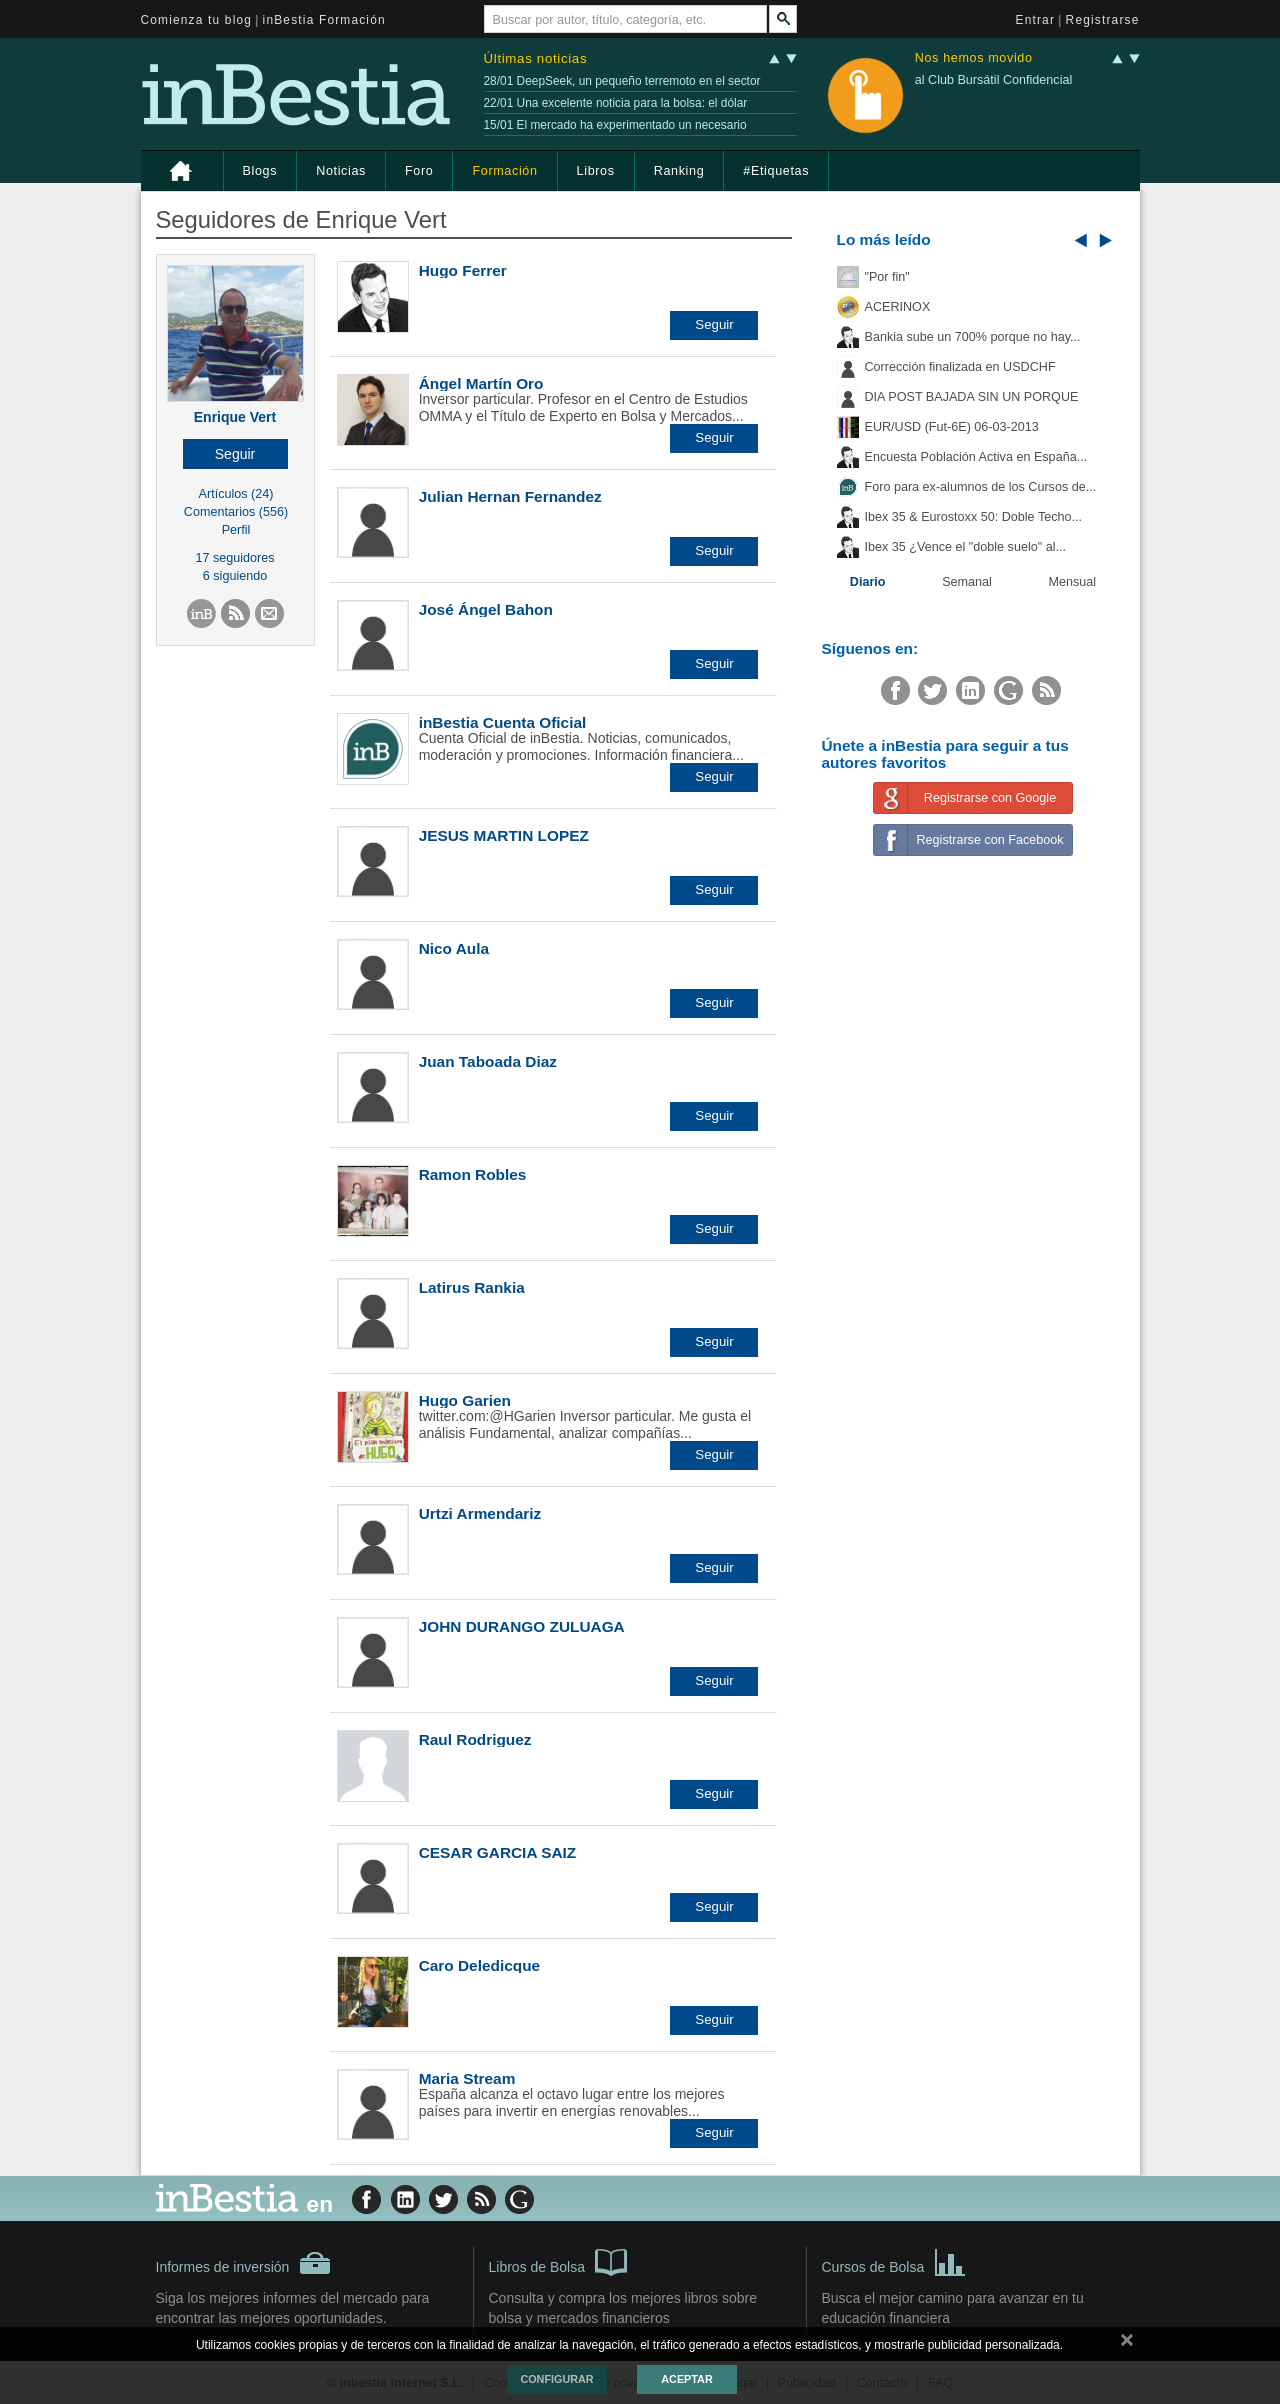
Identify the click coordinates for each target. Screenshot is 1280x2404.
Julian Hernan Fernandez (510, 496)
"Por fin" (887, 277)
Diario (868, 582)
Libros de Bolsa (558, 2261)
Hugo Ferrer (463, 270)
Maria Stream (467, 2078)
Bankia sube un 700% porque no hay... (973, 337)
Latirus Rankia (472, 1287)
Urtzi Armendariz (480, 1513)
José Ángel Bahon (486, 609)
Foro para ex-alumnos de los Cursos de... (981, 487)
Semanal (967, 582)
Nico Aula (454, 948)
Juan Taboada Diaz (488, 1061)
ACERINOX (898, 307)
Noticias (341, 171)
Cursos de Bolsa (894, 2261)
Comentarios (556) (236, 512)
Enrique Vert (235, 417)
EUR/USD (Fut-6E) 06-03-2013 (952, 427)
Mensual (1073, 582)
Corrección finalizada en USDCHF (960, 367)
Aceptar (686, 2379)
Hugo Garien (465, 1400)
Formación (504, 171)
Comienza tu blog (197, 20)
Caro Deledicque (479, 1965)
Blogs (260, 171)
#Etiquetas (776, 171)
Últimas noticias (536, 58)
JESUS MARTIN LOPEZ (504, 835)
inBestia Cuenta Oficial (503, 722)
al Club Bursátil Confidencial (994, 80)
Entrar (1036, 20)
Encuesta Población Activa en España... (976, 457)
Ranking (679, 171)
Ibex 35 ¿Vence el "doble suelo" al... (965, 547)
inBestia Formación (324, 20)
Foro (419, 171)
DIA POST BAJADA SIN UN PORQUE (972, 397)
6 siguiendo (235, 576)
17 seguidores (234, 558)
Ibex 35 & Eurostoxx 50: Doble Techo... (974, 517)
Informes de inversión (244, 2263)
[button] (235, 454)
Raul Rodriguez (475, 1739)
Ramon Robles (473, 1174)
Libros (596, 171)
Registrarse (1103, 20)
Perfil (236, 530)
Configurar (556, 2379)
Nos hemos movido (974, 58)
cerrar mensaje (1127, 2344)
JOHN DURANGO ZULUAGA (522, 1626)
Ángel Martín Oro (481, 383)
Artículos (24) (236, 494)
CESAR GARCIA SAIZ (498, 1852)
